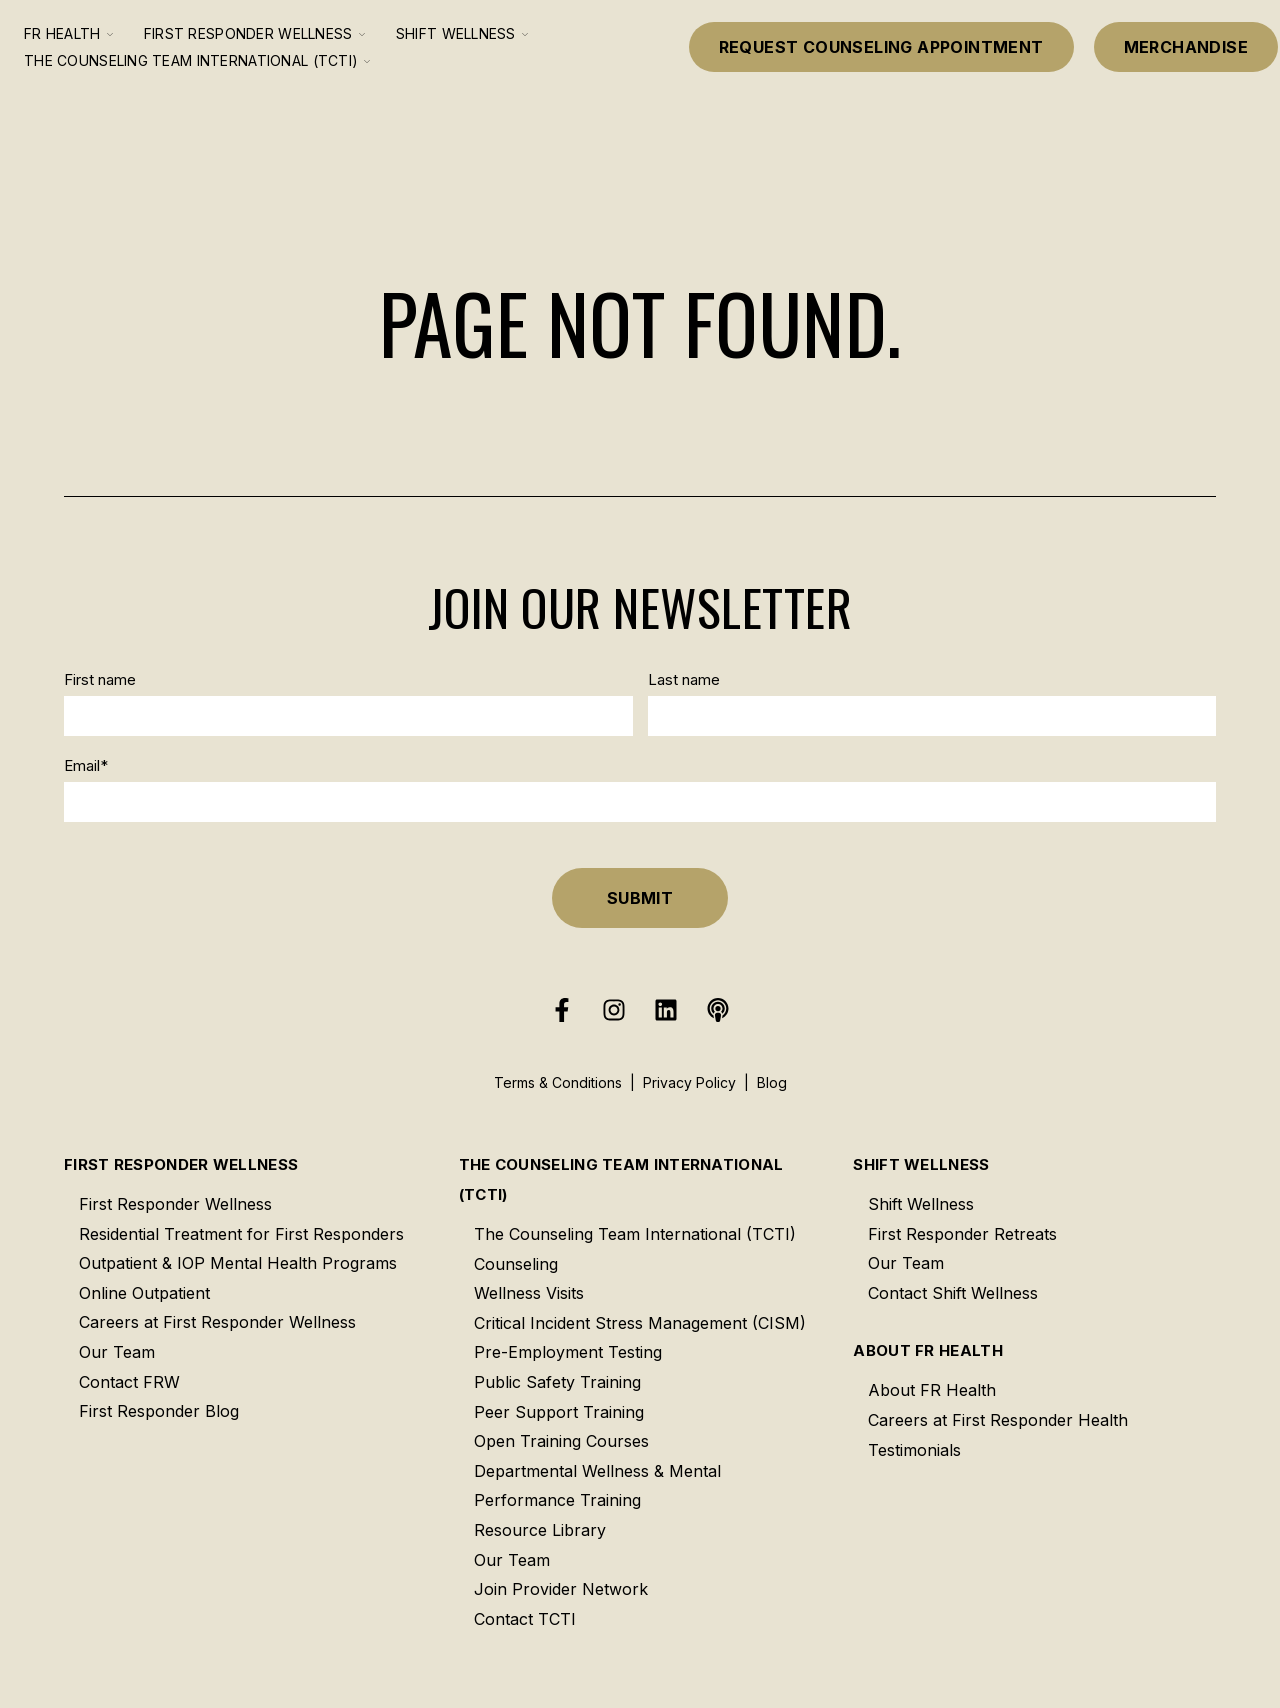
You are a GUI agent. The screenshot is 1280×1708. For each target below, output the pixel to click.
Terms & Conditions (558, 1082)
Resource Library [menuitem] (540, 1530)
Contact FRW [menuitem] (129, 1382)
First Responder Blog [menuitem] (159, 1411)
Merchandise (1186, 47)
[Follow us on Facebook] (562, 1010)
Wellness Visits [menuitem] (529, 1293)
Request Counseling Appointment (881, 47)
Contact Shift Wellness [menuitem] (953, 1293)
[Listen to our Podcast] (718, 1010)
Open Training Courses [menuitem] (561, 1441)
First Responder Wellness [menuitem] (181, 1164)
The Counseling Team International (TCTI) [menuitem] (621, 1179)
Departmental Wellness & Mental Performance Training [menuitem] (597, 1486)
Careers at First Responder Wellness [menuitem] (217, 1322)
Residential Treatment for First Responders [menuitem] (241, 1234)
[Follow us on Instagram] (614, 1010)
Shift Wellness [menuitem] (921, 1164)
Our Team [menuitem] (117, 1352)
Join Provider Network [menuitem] (561, 1589)
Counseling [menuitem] (516, 1264)
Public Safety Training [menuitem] (557, 1382)
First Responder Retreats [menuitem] (962, 1234)
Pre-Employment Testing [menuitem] (568, 1352)
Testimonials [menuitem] (914, 1450)
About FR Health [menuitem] (928, 1350)
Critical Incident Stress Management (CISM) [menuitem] (640, 1323)
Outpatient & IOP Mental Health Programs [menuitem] (238, 1263)
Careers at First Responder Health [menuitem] (998, 1420)
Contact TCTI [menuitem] (525, 1619)
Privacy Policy (689, 1082)
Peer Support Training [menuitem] (559, 1412)
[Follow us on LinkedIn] (666, 1010)
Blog (772, 1082)
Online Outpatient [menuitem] (144, 1293)
